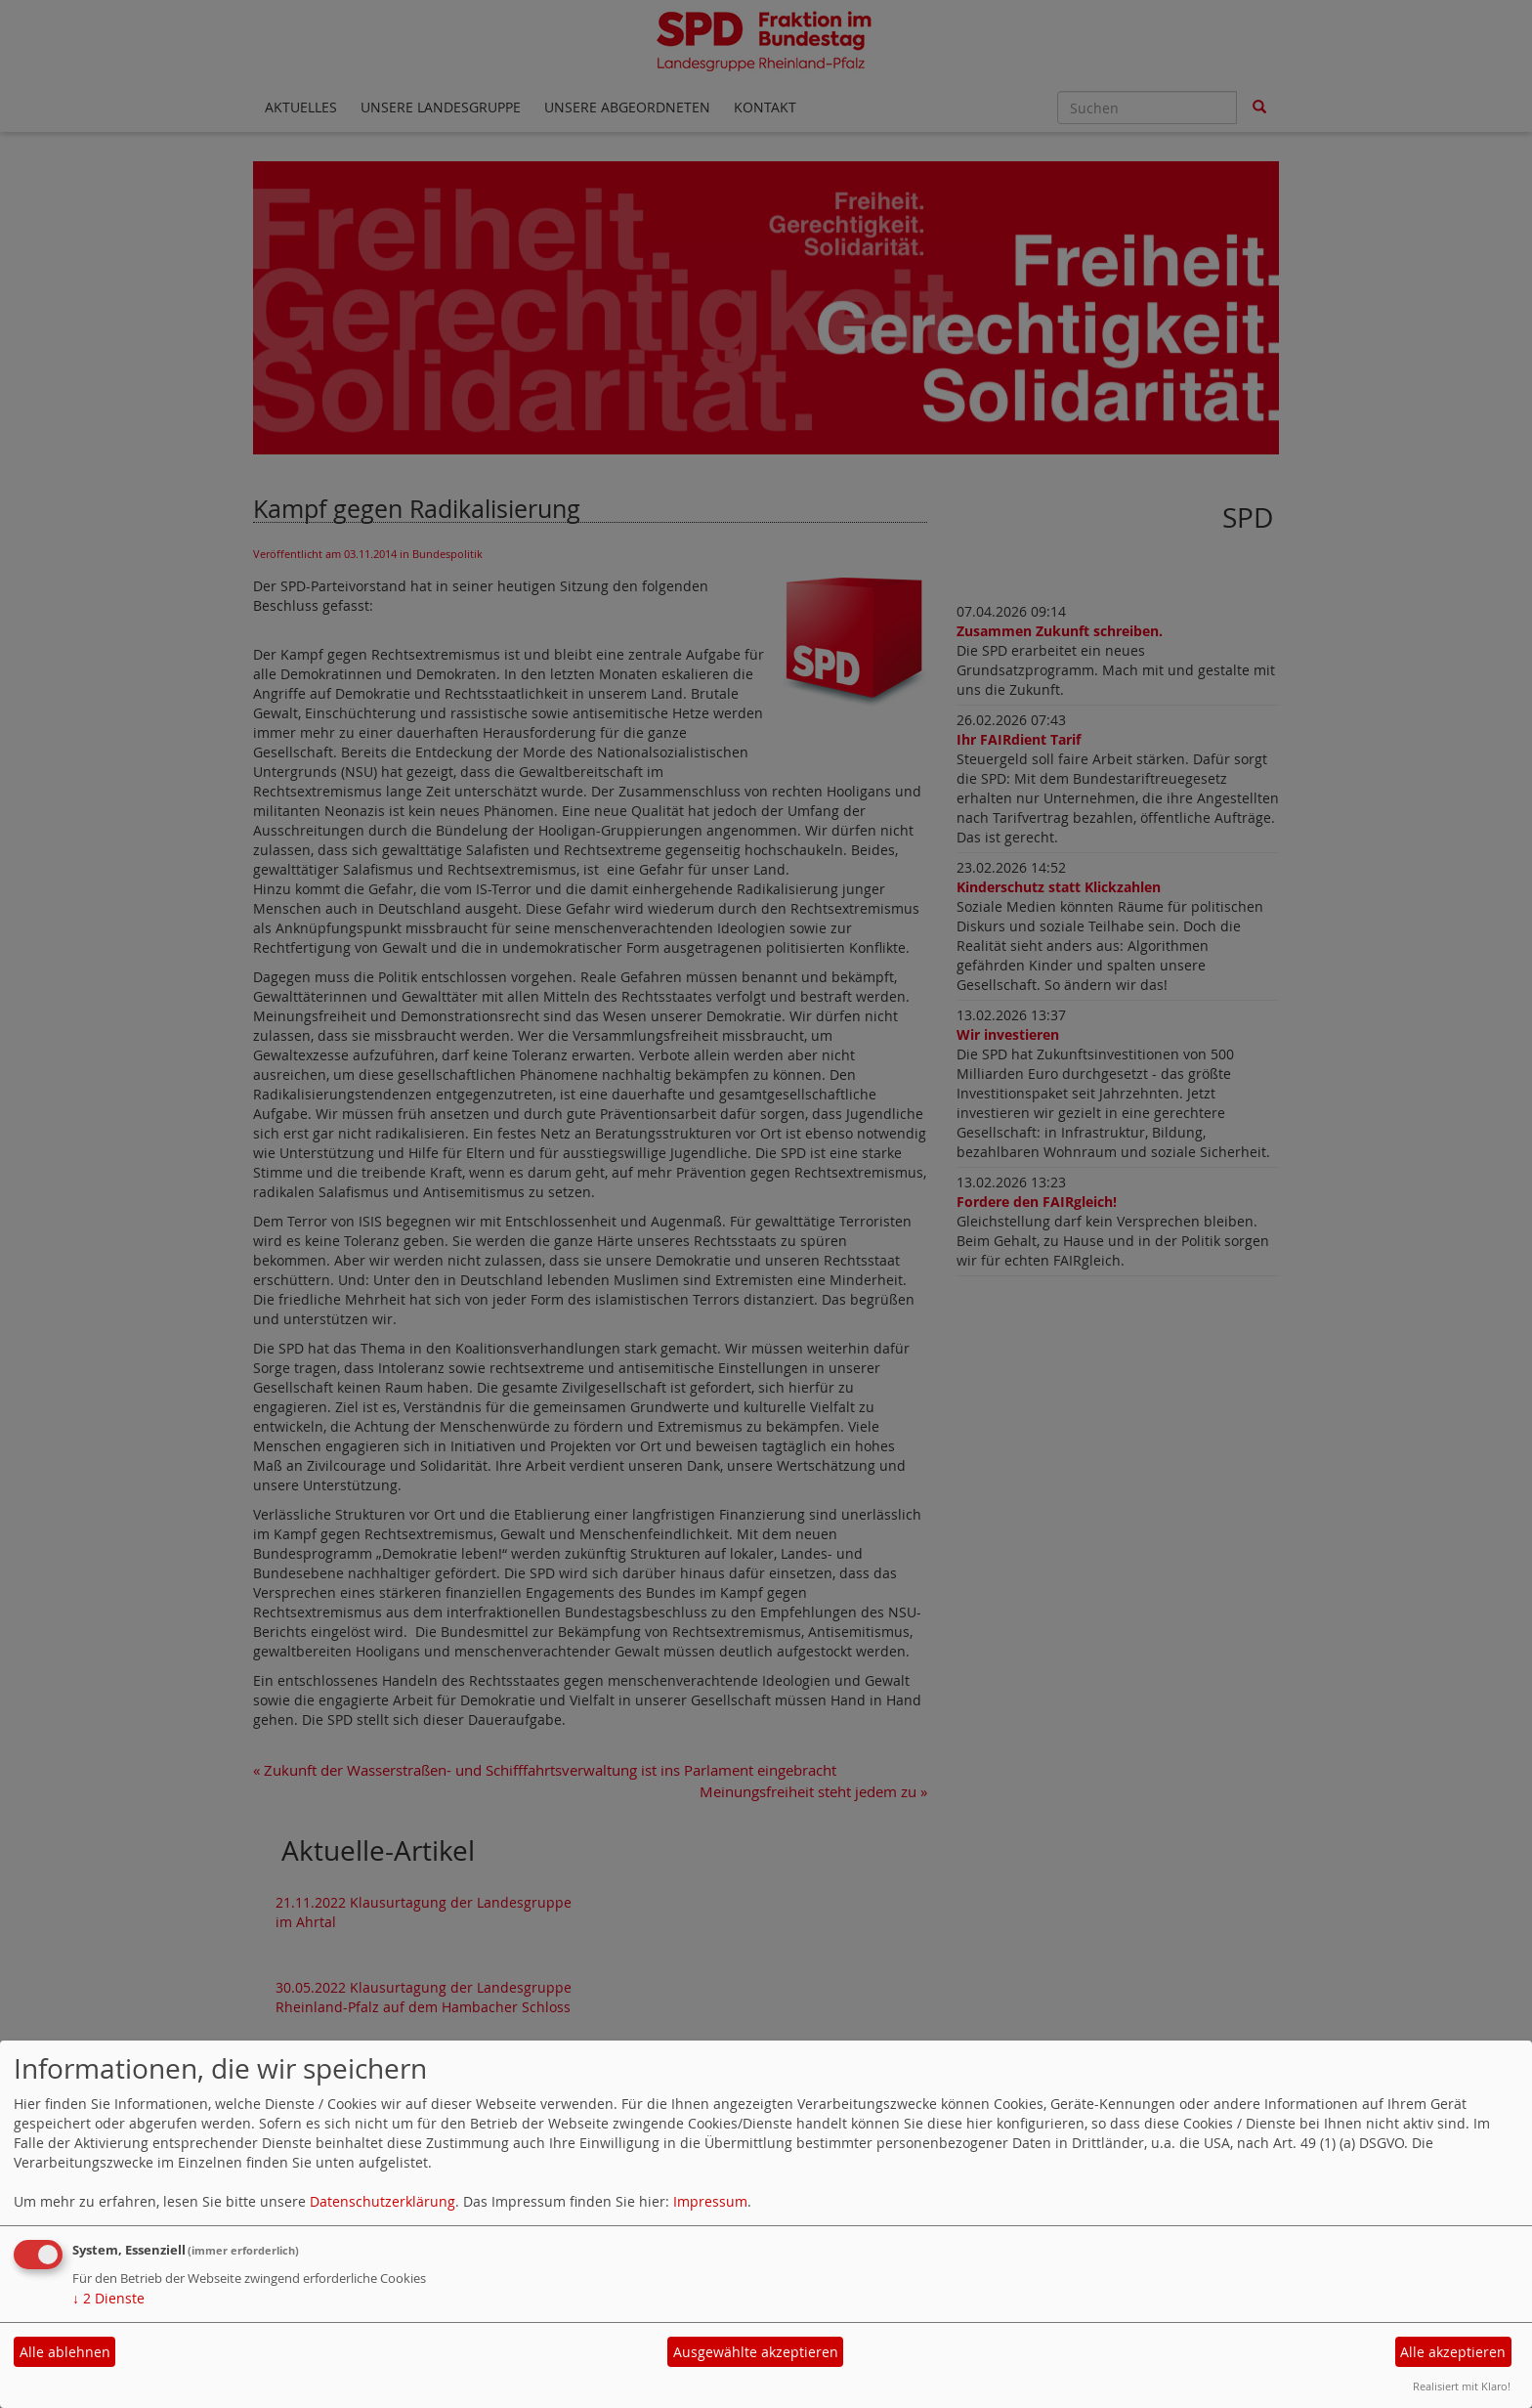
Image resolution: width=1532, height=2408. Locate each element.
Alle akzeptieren (1453, 2352)
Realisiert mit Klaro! (1462, 2386)
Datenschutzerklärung (382, 2201)
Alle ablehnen (65, 2352)
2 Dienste (108, 2298)
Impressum (710, 2201)
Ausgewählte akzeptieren (755, 2352)
